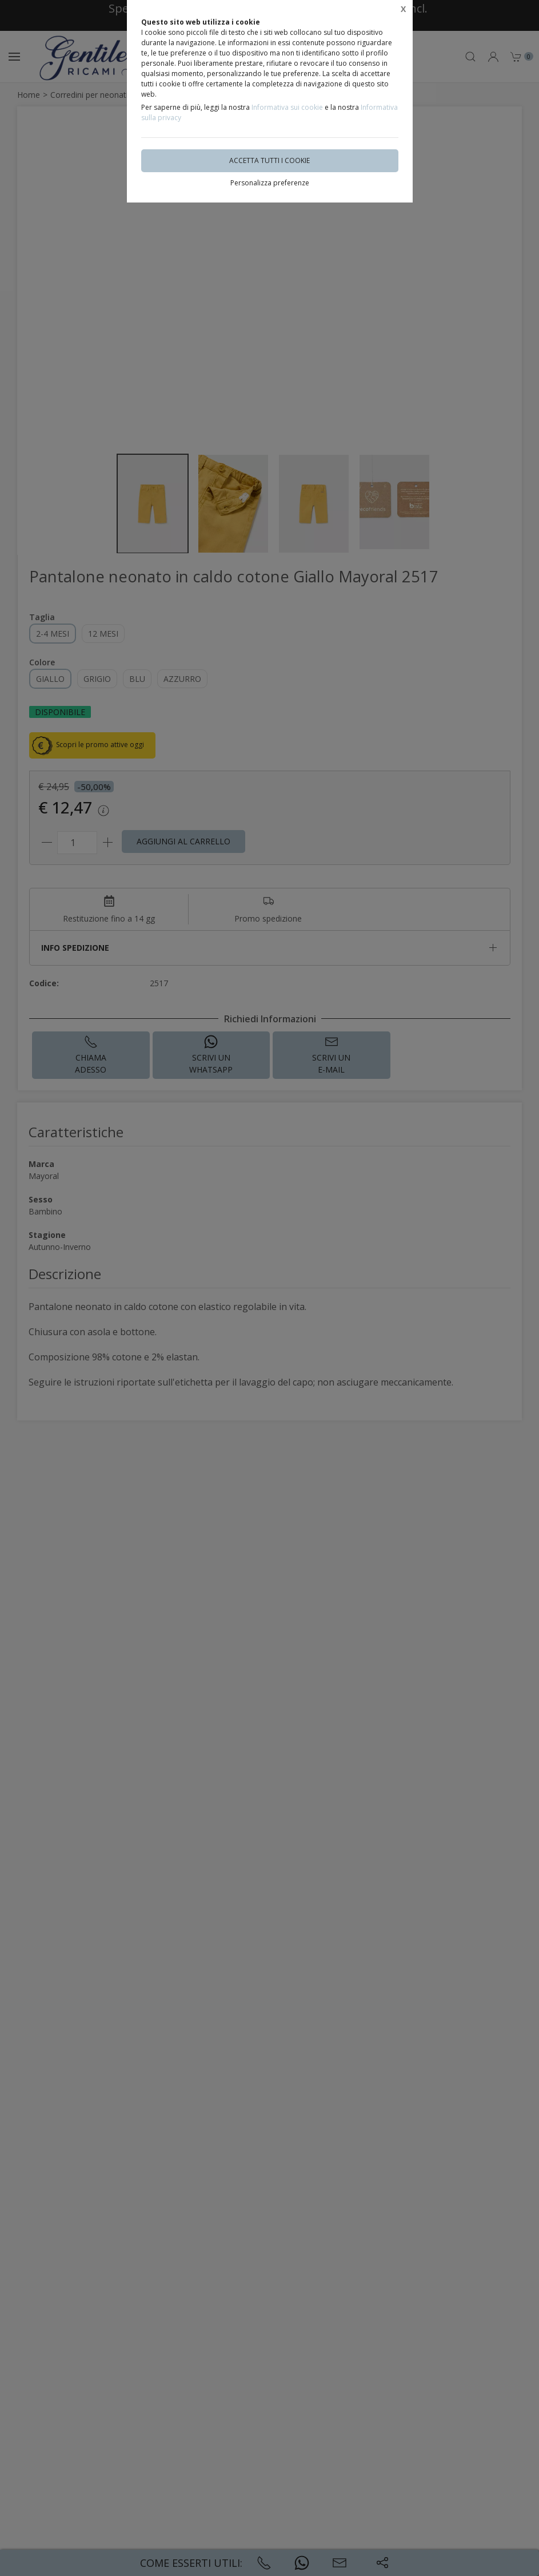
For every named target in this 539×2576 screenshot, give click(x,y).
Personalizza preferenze (269, 183)
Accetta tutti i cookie (269, 160)
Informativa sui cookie (287, 107)
